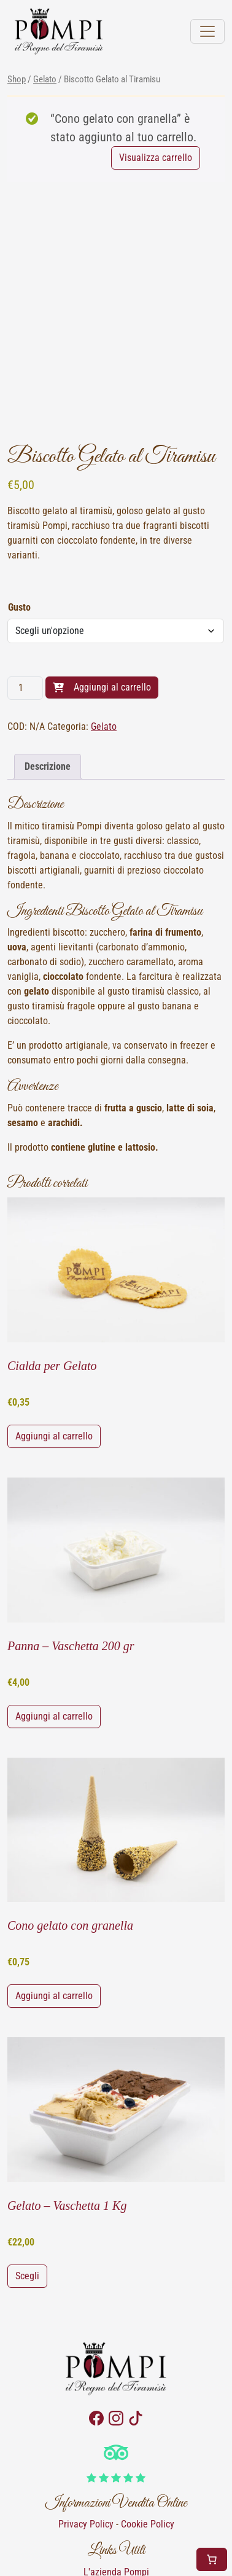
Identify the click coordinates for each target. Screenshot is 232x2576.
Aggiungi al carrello (112, 615)
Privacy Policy (86, 2451)
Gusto (19, 535)
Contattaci (116, 2514)
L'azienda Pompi (116, 2499)
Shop (16, 79)
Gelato (44, 79)
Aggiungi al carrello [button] (54, 1363)
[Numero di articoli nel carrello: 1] (211, 2559)
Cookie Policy (147, 2451)
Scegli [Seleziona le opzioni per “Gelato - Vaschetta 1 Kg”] (27, 2203)
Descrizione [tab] (48, 694)
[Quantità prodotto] (25, 615)
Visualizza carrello (155, 157)
